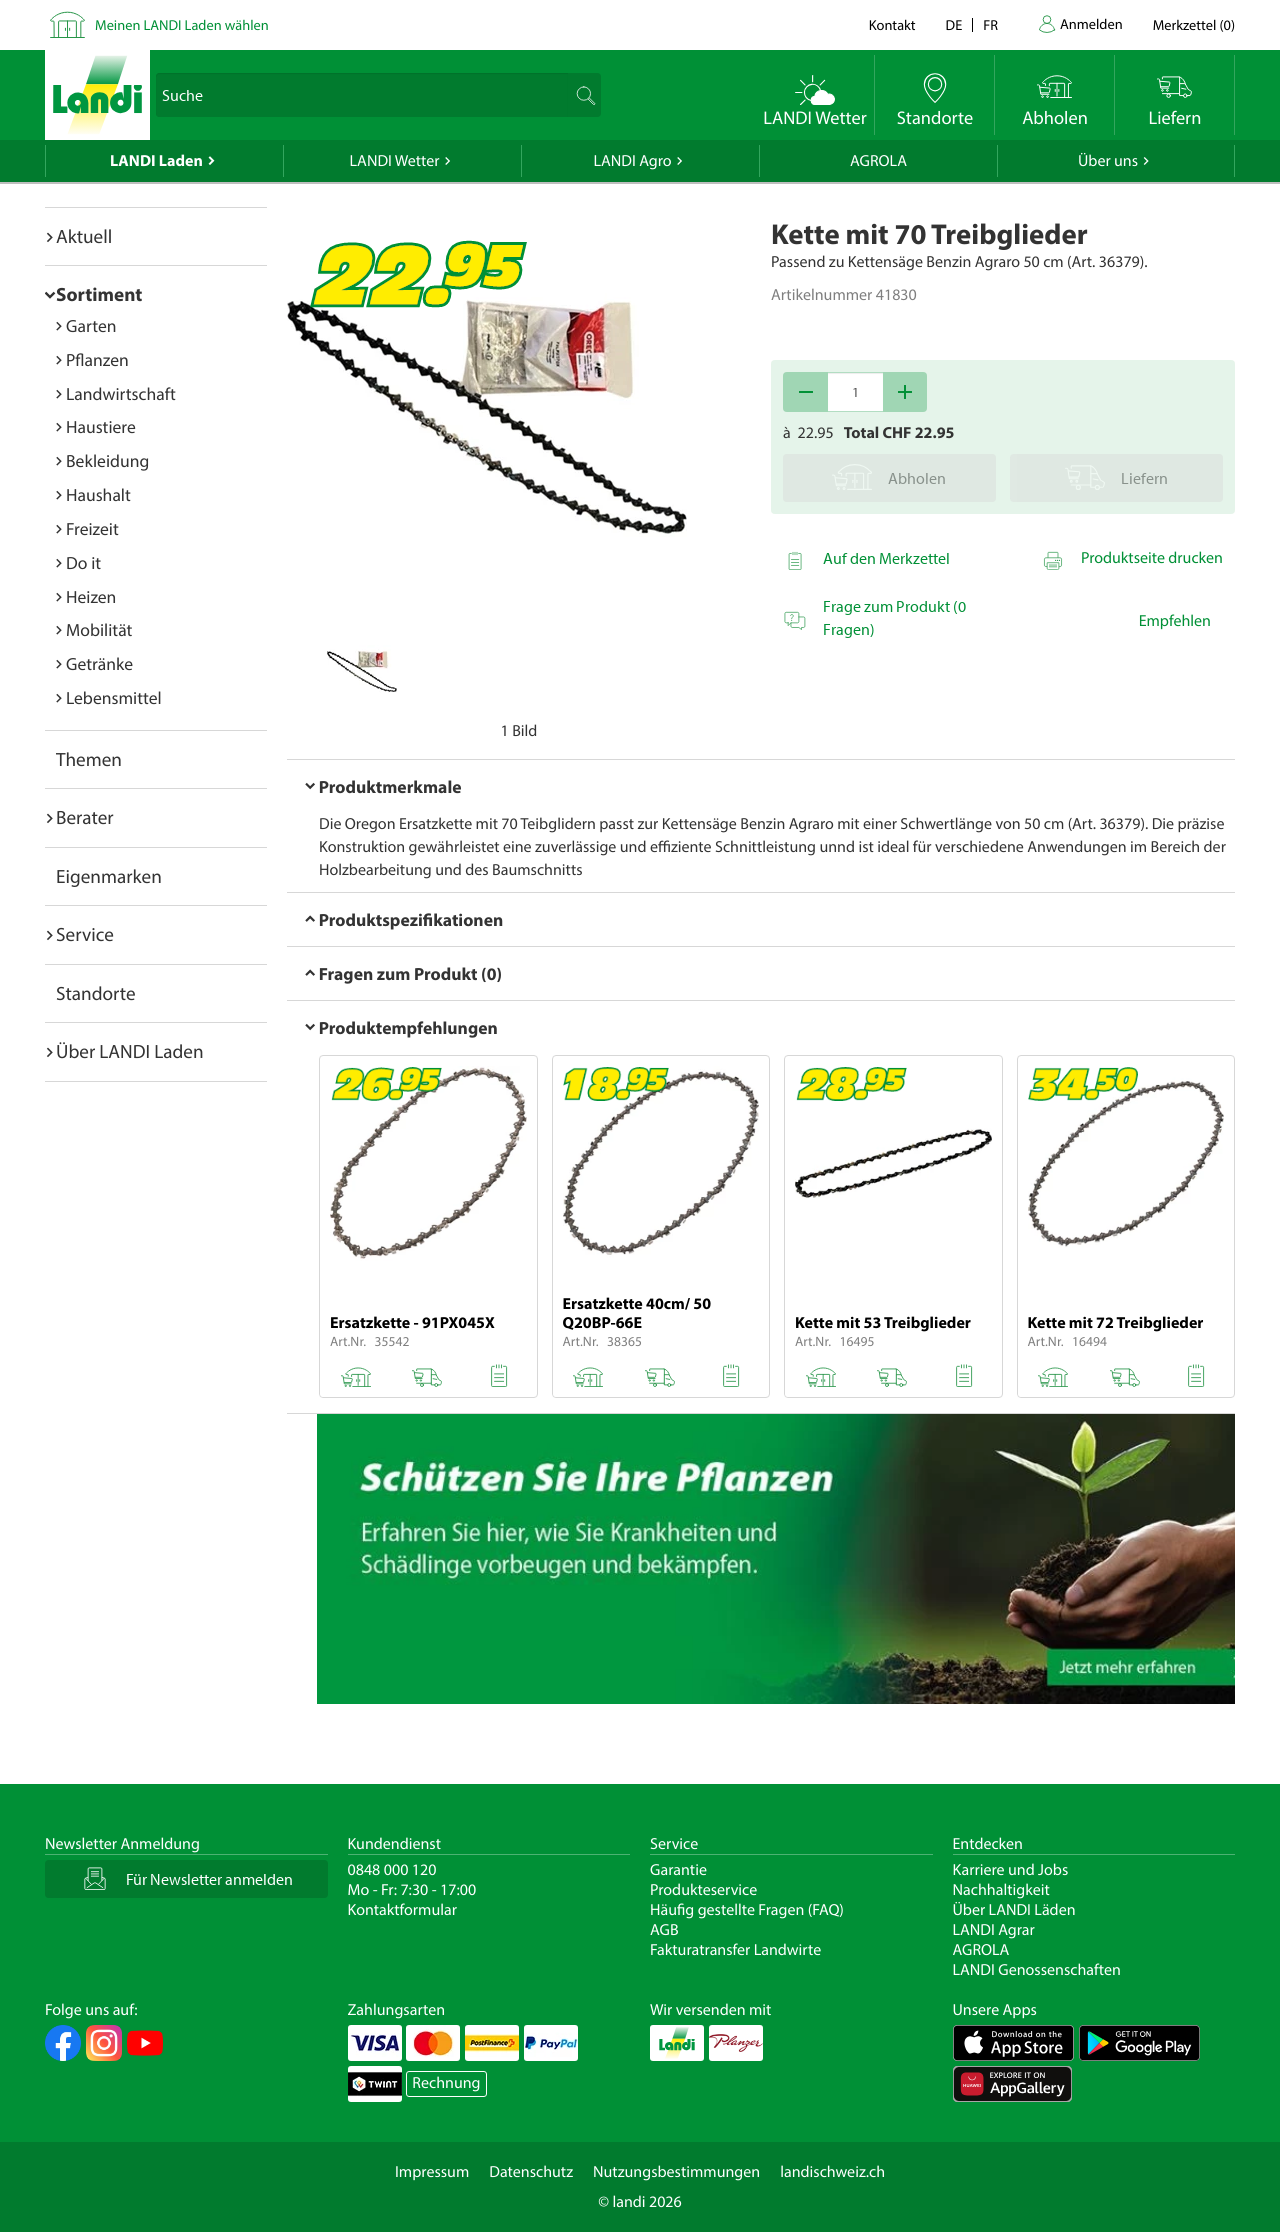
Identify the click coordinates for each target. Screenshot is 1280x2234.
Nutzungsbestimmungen (676, 2172)
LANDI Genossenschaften (1037, 1970)
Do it (83, 562)
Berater (85, 817)
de (954, 24)
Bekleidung (107, 460)
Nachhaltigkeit (1001, 1890)
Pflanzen (97, 359)
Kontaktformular (403, 1910)
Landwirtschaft (121, 393)
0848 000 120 (392, 1870)
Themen (89, 759)
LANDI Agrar (994, 1930)
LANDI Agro (632, 161)
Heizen (91, 596)
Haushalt (98, 494)
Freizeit (92, 528)
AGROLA (878, 161)
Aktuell (84, 236)
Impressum (432, 2172)
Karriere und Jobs (1011, 1870)
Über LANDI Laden (130, 1051)
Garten (91, 325)
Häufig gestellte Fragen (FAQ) (747, 1910)
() (1194, 24)
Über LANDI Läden (1014, 1910)
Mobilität (99, 629)
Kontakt (892, 24)
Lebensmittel (114, 697)
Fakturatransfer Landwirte (735, 1950)
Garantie (678, 1870)
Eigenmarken (109, 876)
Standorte (96, 993)
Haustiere (101, 426)
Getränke (99, 663)
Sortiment (99, 294)
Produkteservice (703, 1890)
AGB (664, 1930)
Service (85, 934)
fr (990, 24)
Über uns (1108, 161)
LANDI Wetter (395, 161)
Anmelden (1091, 23)
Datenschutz (531, 2172)
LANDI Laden (156, 161)
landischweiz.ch (832, 2172)
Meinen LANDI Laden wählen (182, 24)
